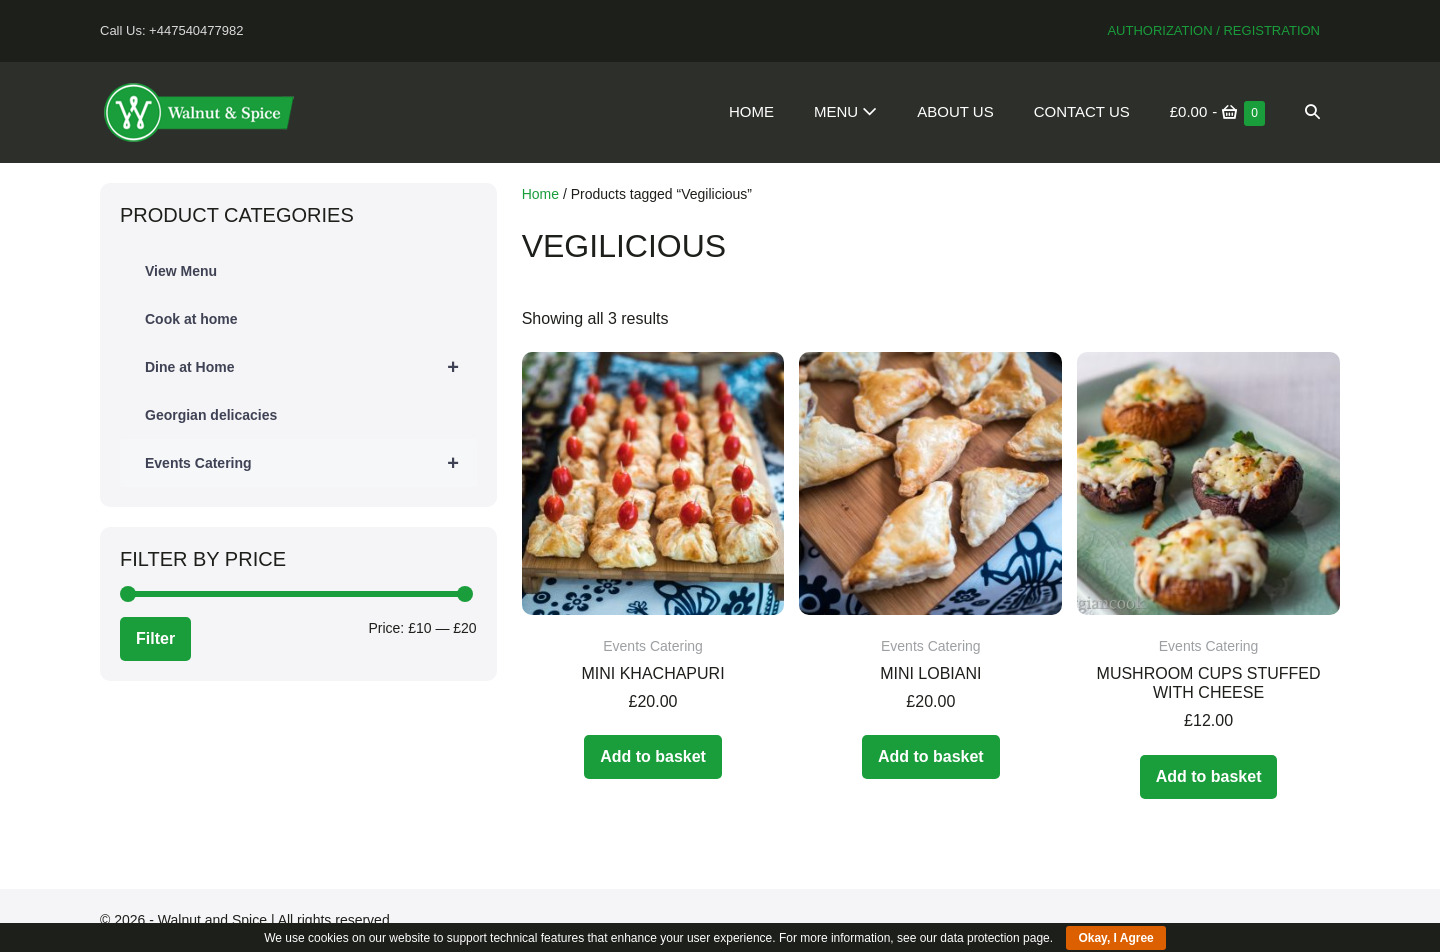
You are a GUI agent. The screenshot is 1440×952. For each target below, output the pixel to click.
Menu (845, 111)
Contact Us (1082, 111)
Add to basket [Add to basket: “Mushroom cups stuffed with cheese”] (1209, 776)
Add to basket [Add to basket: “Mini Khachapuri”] (653, 756)
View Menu (181, 271)
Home (751, 111)
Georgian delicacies (211, 415)
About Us (955, 111)
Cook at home (191, 319)
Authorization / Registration (1213, 30)
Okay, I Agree (1115, 938)
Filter (155, 638)
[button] (1312, 112)
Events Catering (311, 463)
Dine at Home (311, 367)
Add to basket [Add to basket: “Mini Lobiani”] (931, 756)
